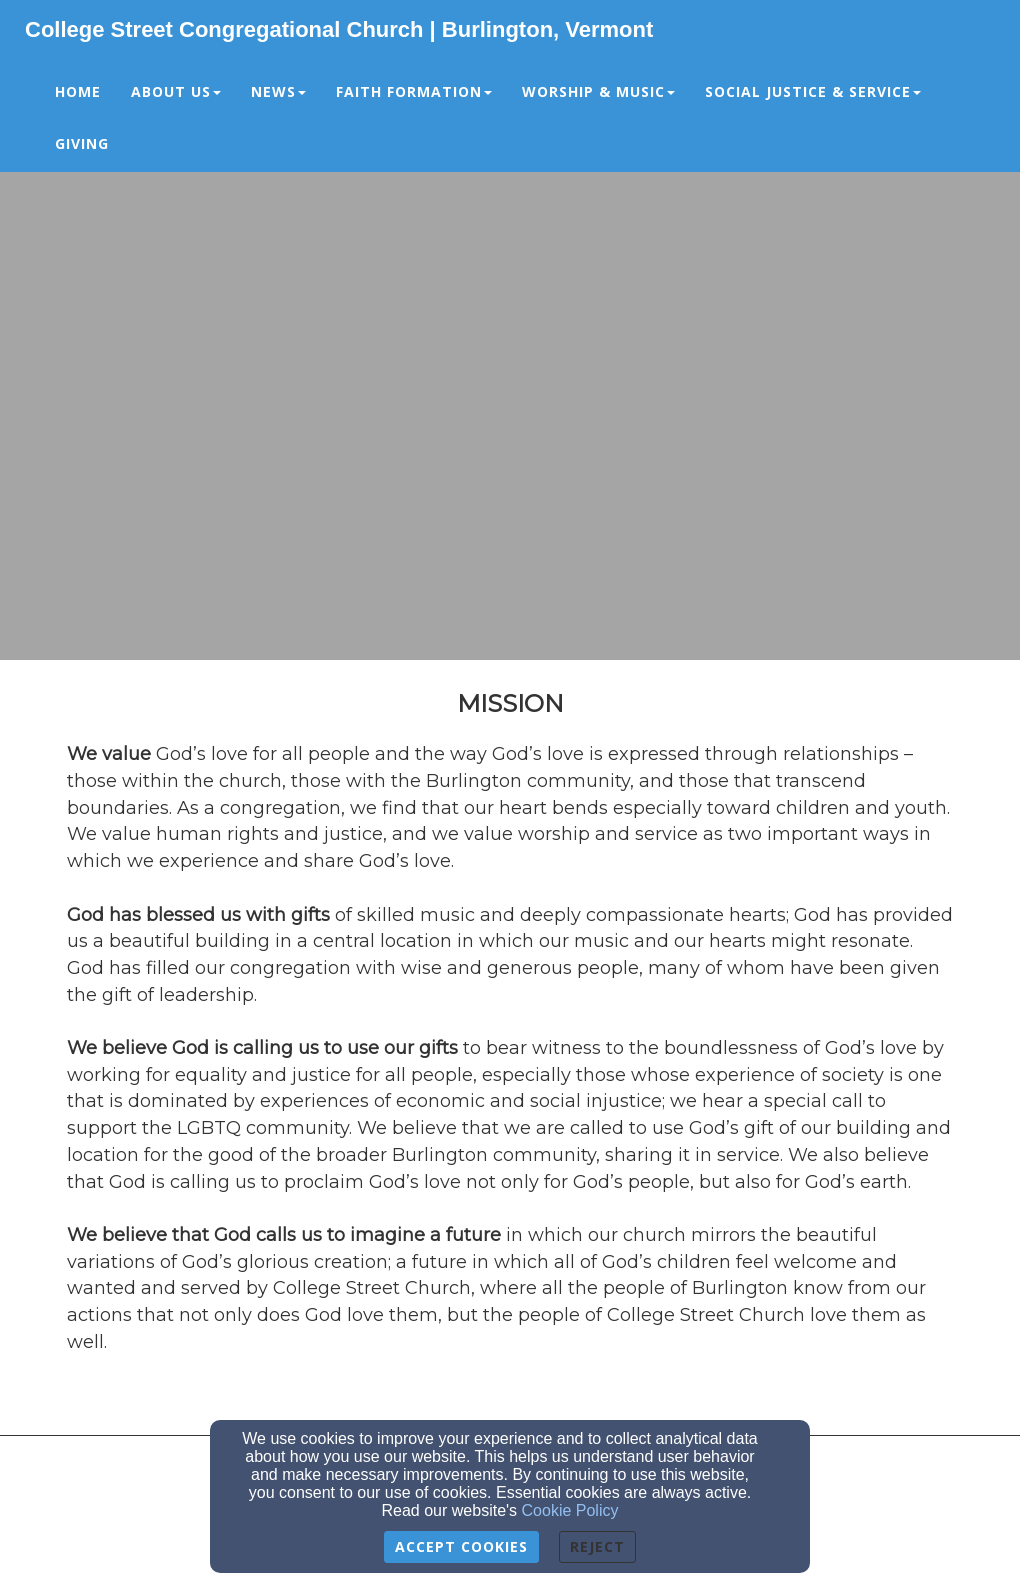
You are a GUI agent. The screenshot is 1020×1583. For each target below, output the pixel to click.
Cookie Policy (570, 1510)
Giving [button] (82, 143)
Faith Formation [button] (414, 91)
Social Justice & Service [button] (813, 91)
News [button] (278, 91)
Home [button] (78, 91)
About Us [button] (176, 91)
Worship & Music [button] (598, 91)
